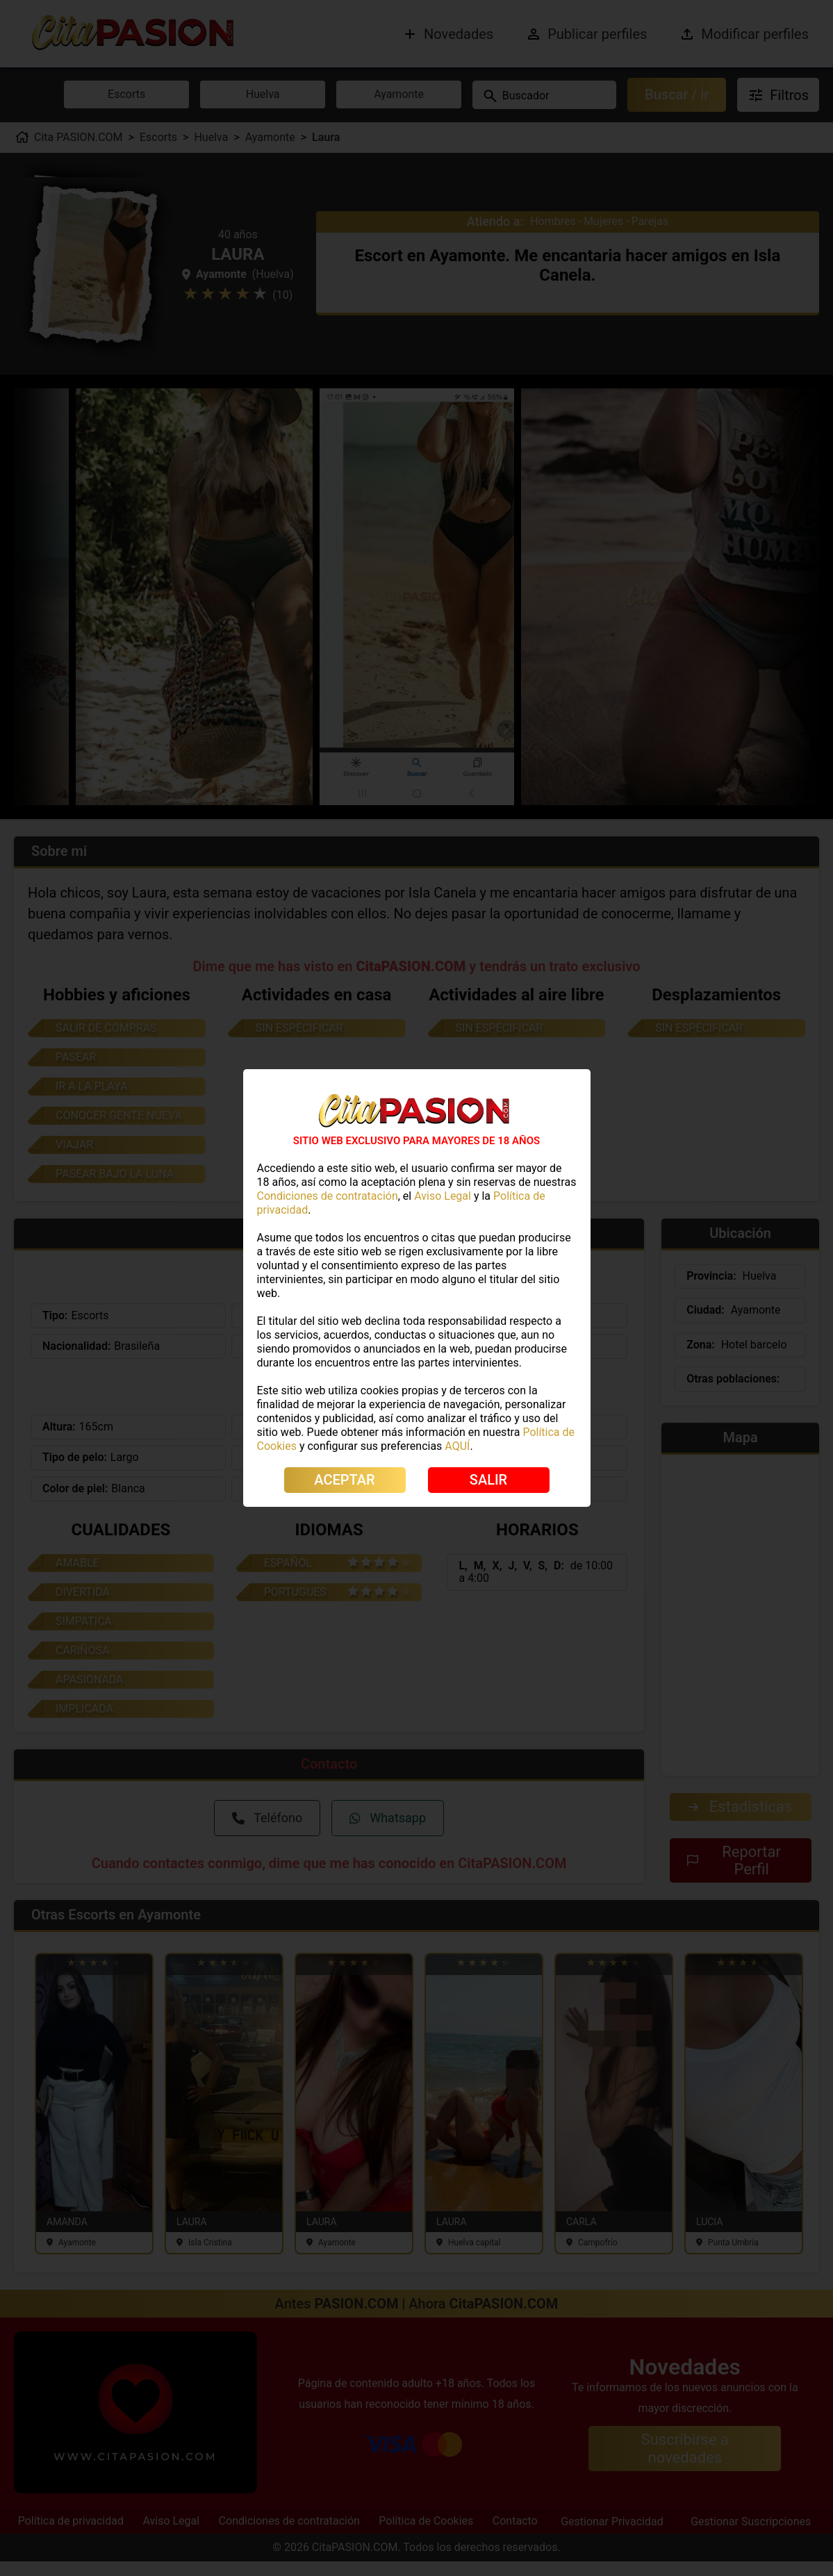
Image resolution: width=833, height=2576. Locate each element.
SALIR (488, 1479)
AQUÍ (457, 1446)
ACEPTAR (344, 1479)
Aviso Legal (442, 1196)
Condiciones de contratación (327, 1196)
